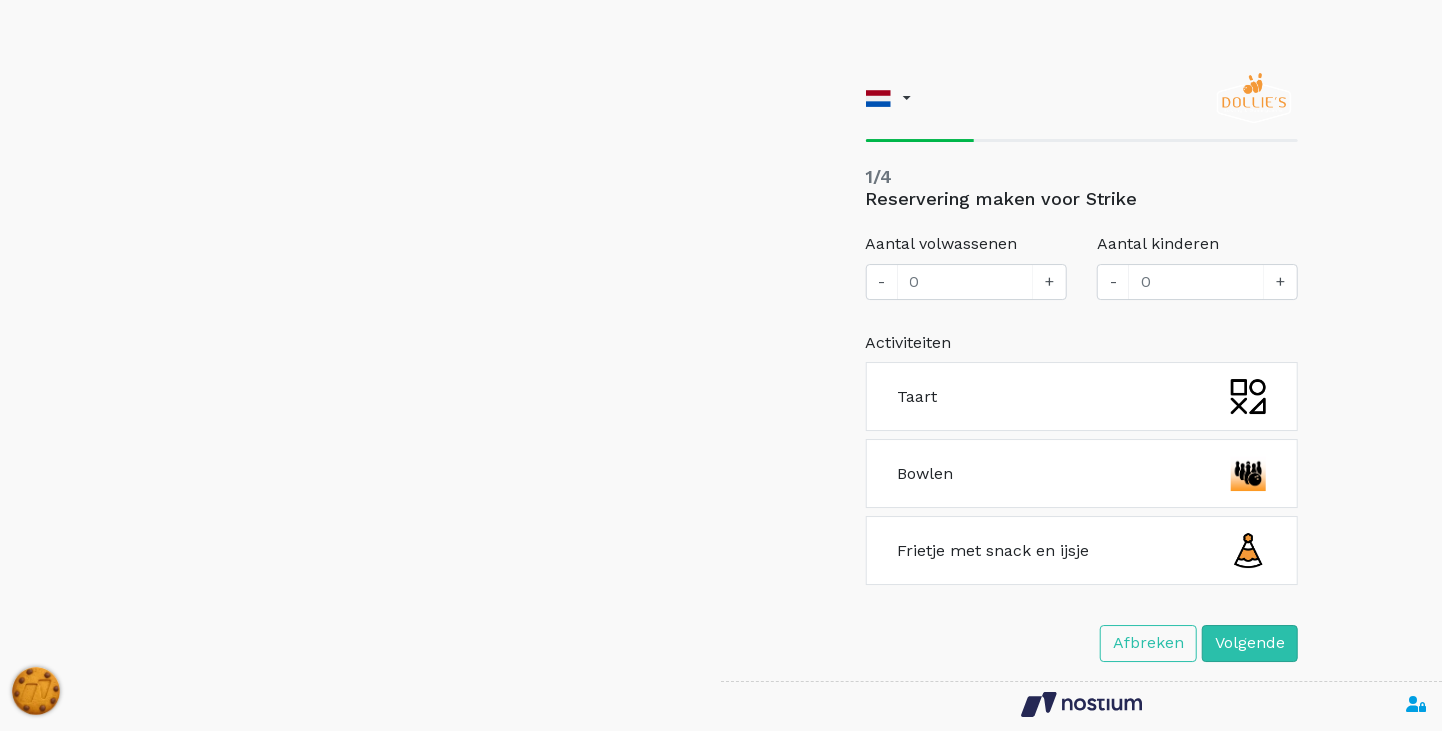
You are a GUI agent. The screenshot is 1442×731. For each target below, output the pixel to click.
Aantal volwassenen (941, 243)
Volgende (1250, 642)
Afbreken (1148, 642)
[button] (887, 98)
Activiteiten (908, 342)
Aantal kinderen (1158, 243)
